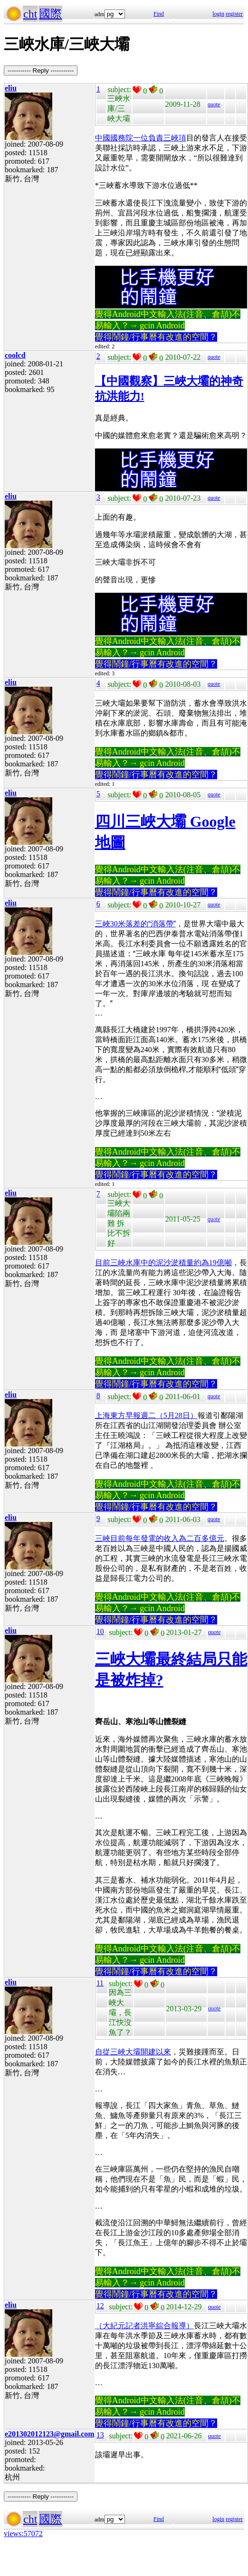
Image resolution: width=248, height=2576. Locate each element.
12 (100, 2306)
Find (158, 13)
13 (100, 2435)
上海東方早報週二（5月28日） (146, 1415)
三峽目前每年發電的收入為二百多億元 (159, 1538)
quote (214, 104)
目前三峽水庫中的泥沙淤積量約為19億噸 (163, 1263)
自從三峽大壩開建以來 (133, 2052)
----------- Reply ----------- (41, 70)
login (218, 13)
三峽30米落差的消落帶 (135, 924)
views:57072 (23, 2533)
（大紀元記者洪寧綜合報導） (144, 2326)
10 (100, 1631)
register (234, 13)
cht (30, 14)
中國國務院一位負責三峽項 (140, 138)
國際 (50, 14)
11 (100, 1983)
